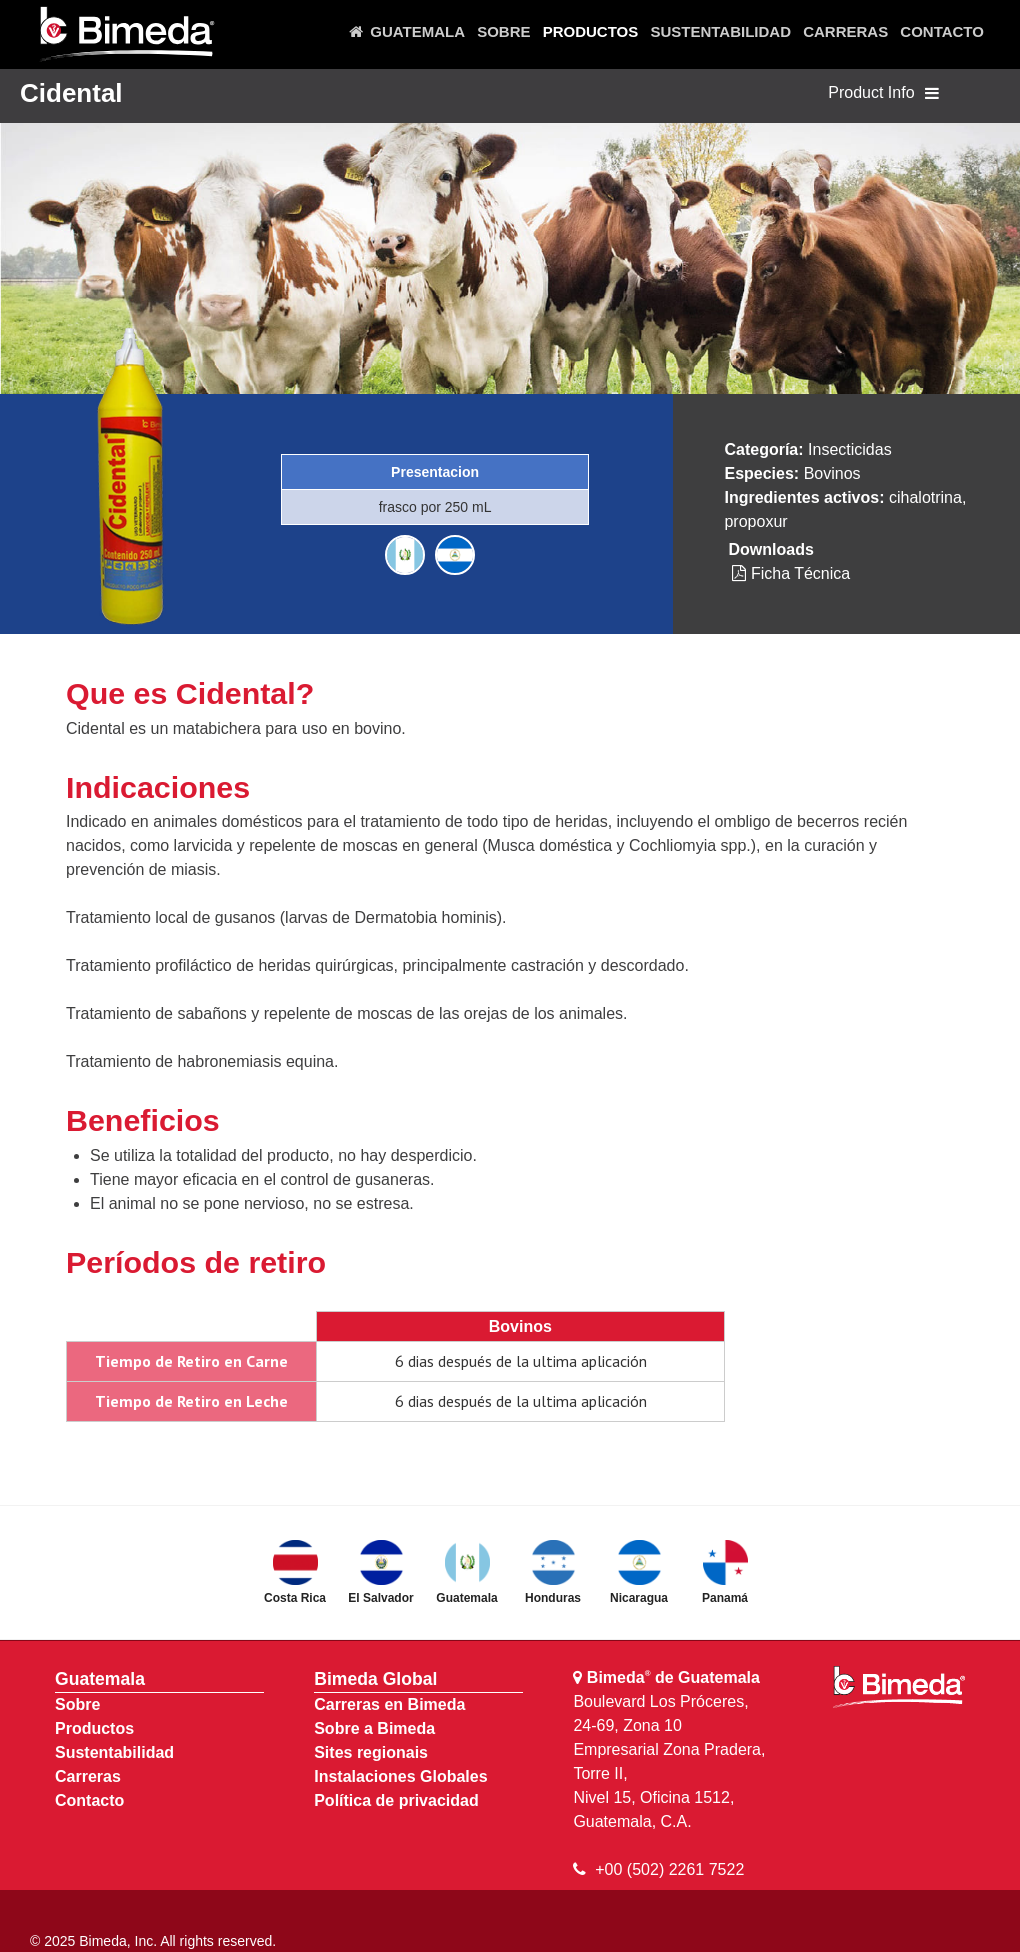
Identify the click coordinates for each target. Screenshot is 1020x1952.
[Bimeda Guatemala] (126, 35)
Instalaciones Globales (400, 1776)
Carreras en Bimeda (389, 1704)
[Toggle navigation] (932, 94)
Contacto (89, 1800)
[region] (510, 252)
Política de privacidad (396, 1800)
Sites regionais (371, 1752)
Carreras (88, 1776)
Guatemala (100, 1679)
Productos (94, 1728)
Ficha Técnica (791, 573)
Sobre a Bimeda (374, 1728)
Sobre (77, 1704)
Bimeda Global (375, 1679)
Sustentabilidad (114, 1752)
